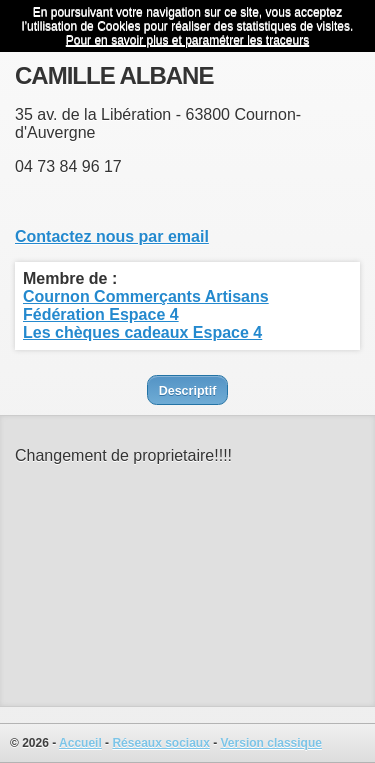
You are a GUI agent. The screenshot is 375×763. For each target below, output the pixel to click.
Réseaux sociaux (160, 743)
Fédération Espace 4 (101, 314)
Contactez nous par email (112, 236)
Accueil (80, 743)
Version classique (271, 743)
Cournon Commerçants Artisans (146, 296)
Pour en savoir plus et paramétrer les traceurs (187, 40)
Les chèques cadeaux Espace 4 (142, 332)
